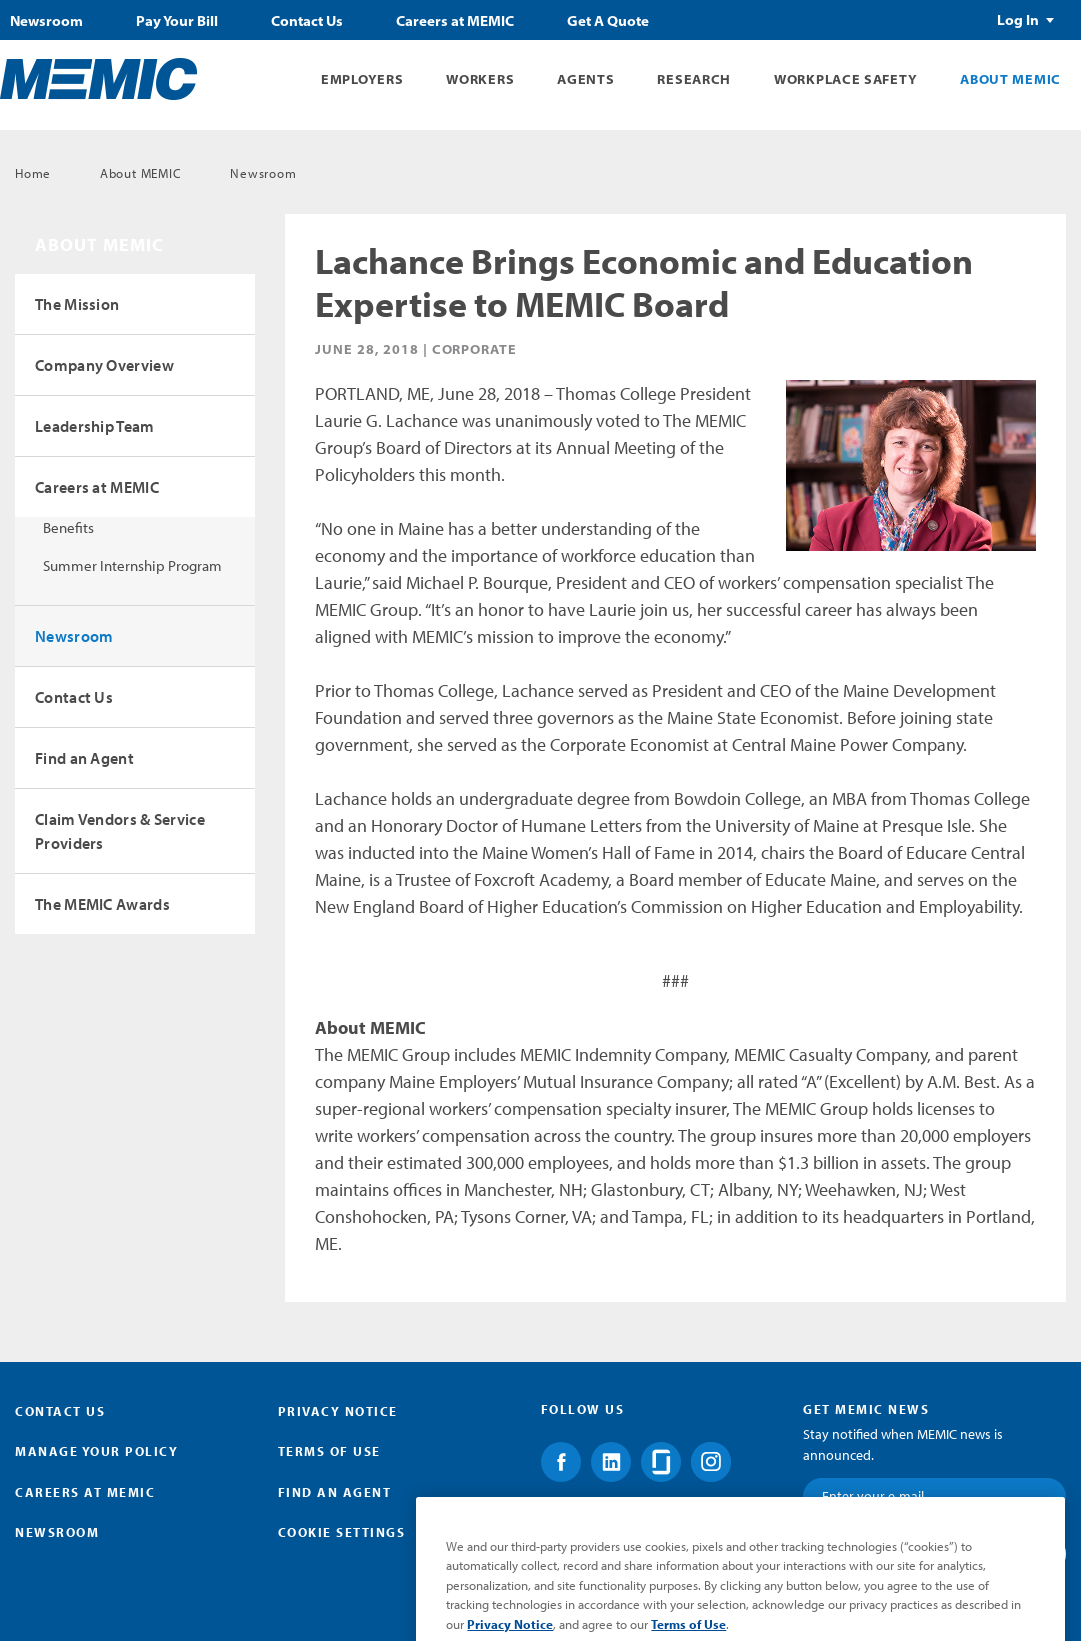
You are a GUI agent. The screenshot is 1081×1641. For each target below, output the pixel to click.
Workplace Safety (845, 79)
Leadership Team (95, 426)
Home (33, 173)
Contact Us (307, 21)
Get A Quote (608, 21)
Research (694, 79)
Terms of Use (329, 1451)
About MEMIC (1010, 79)
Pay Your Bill (177, 21)
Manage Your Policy (96, 1451)
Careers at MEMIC (455, 21)
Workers (480, 79)
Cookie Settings (342, 1532)
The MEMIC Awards (102, 904)
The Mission (77, 304)
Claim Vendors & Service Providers (120, 831)
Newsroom (46, 21)
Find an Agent (84, 758)
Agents (585, 79)
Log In (1018, 20)
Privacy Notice (338, 1411)
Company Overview (104, 365)
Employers (362, 79)
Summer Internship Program (132, 565)
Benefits (68, 527)
